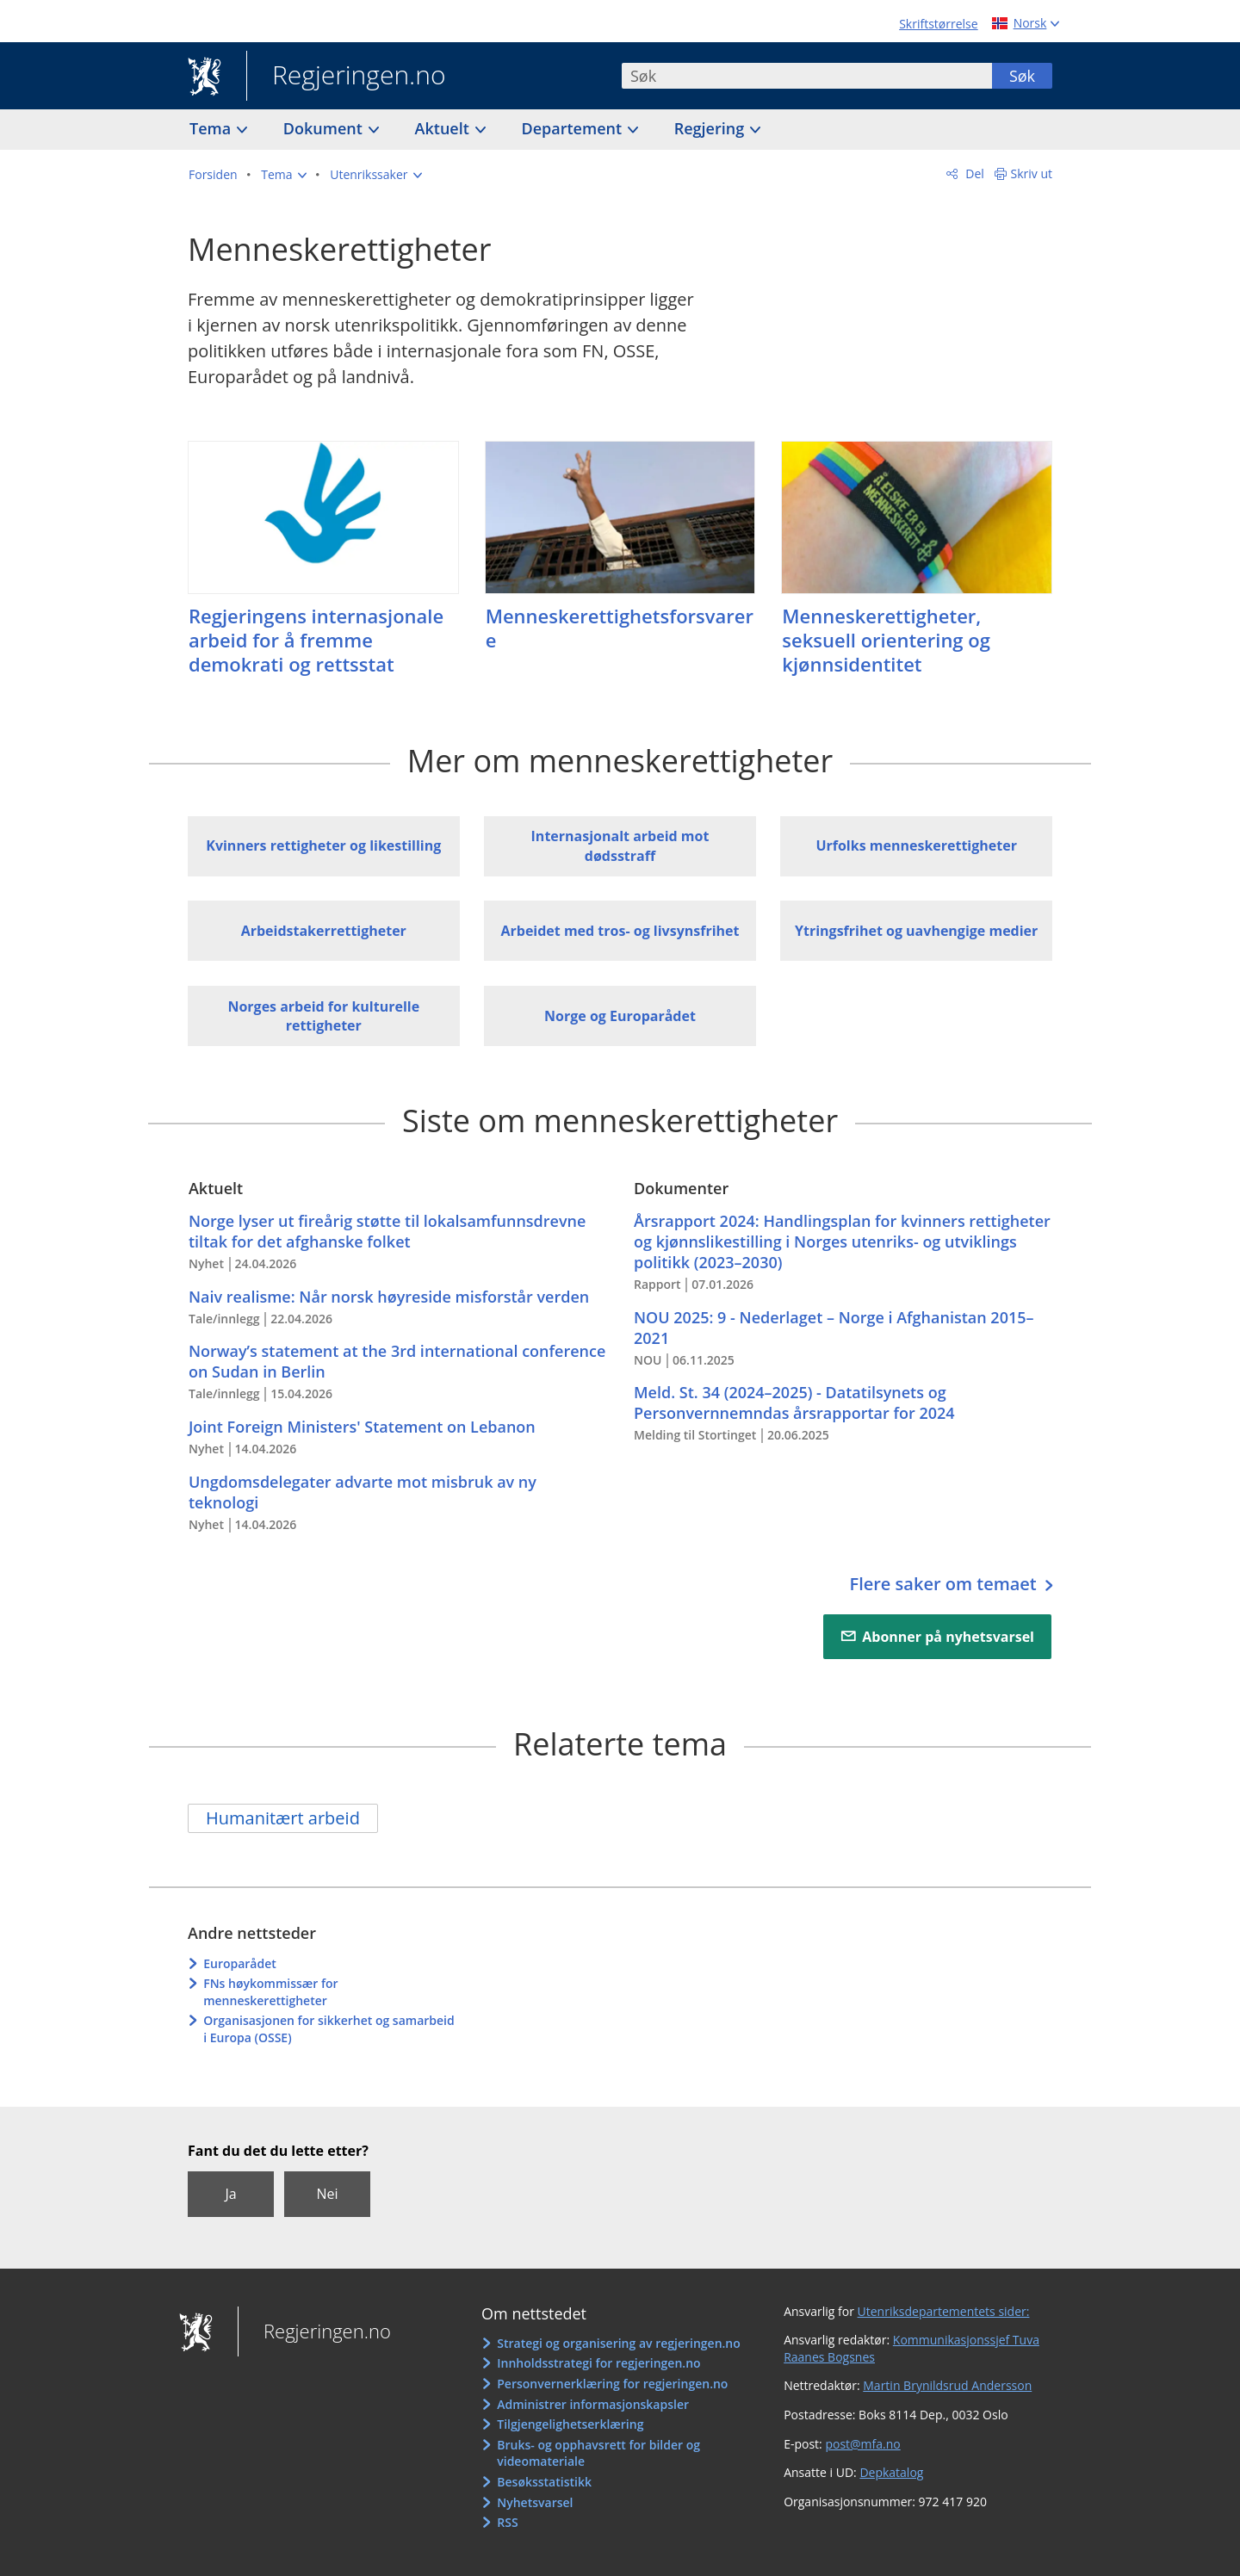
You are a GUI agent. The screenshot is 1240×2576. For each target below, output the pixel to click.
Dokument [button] (325, 128)
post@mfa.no (862, 2444)
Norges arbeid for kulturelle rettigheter (323, 1016)
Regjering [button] (711, 128)
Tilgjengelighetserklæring (570, 2424)
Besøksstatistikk (544, 2482)
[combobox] (807, 76)
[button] (283, 174)
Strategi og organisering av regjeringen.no (619, 2343)
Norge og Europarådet (620, 1015)
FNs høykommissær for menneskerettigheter (270, 1992)
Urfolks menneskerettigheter (916, 845)
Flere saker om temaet (944, 1583)
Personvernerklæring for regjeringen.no (612, 2383)
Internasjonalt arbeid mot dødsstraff (620, 845)
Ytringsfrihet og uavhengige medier (916, 930)
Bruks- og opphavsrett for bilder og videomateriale (598, 2453)
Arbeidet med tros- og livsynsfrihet (619, 930)
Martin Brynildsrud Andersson (947, 2385)
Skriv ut (1032, 173)
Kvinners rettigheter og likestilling (323, 845)
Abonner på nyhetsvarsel (948, 1636)
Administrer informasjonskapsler (593, 2404)
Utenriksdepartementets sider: (944, 2311)
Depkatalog (891, 2472)
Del (973, 173)
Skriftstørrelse (938, 23)
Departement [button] (574, 128)
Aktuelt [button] (444, 128)
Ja (230, 2193)
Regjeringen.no (346, 76)
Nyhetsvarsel (535, 2502)
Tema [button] (212, 128)
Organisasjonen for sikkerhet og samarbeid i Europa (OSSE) (329, 2029)
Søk (1022, 75)
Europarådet (239, 1963)
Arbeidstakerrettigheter (323, 930)
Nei (327, 2193)
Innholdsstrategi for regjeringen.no (598, 2363)
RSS (507, 2522)
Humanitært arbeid (283, 1818)
